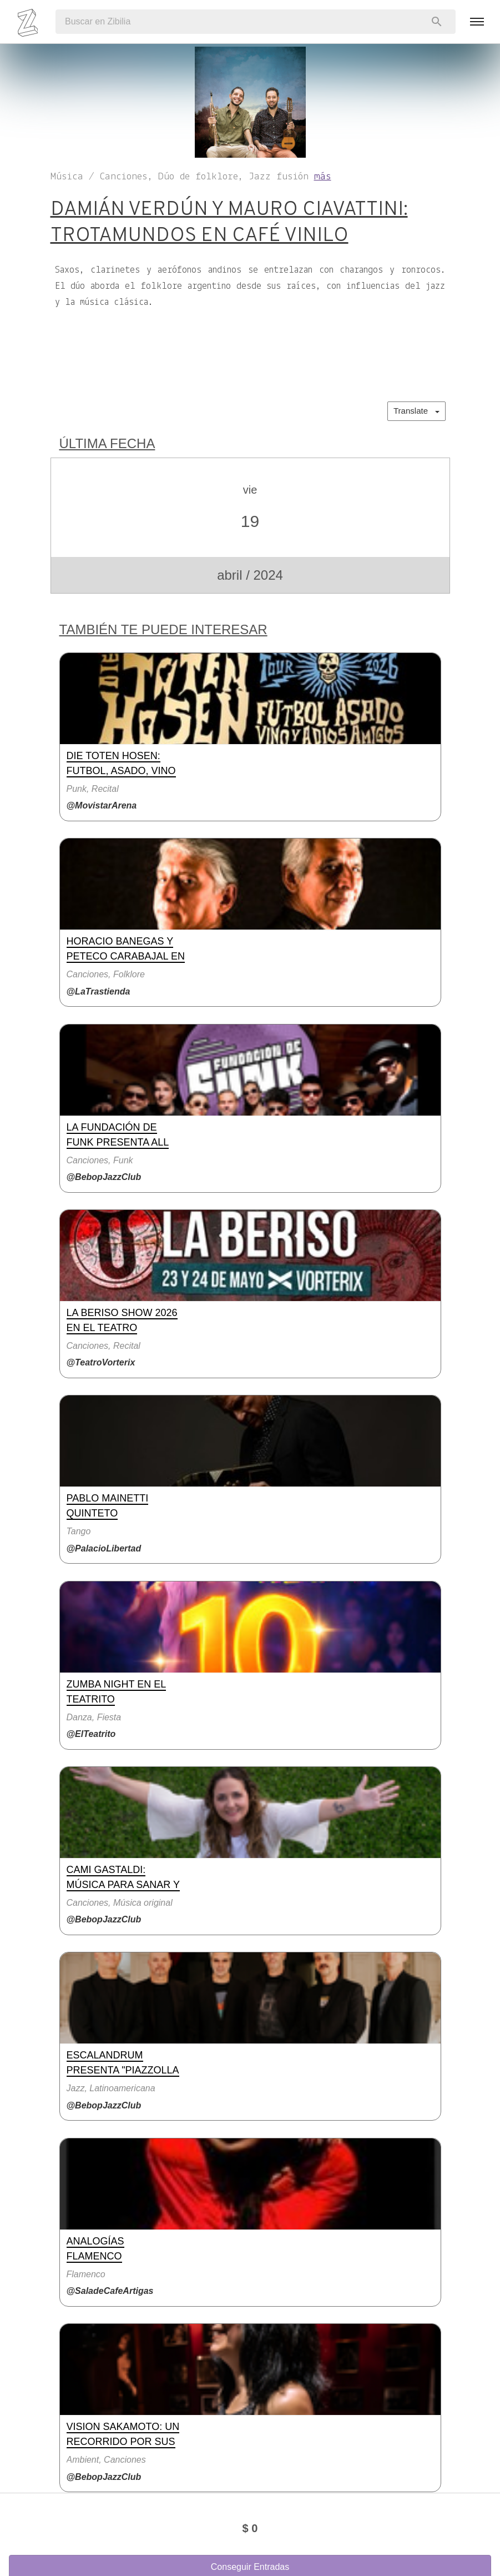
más (322, 177)
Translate (416, 410)
